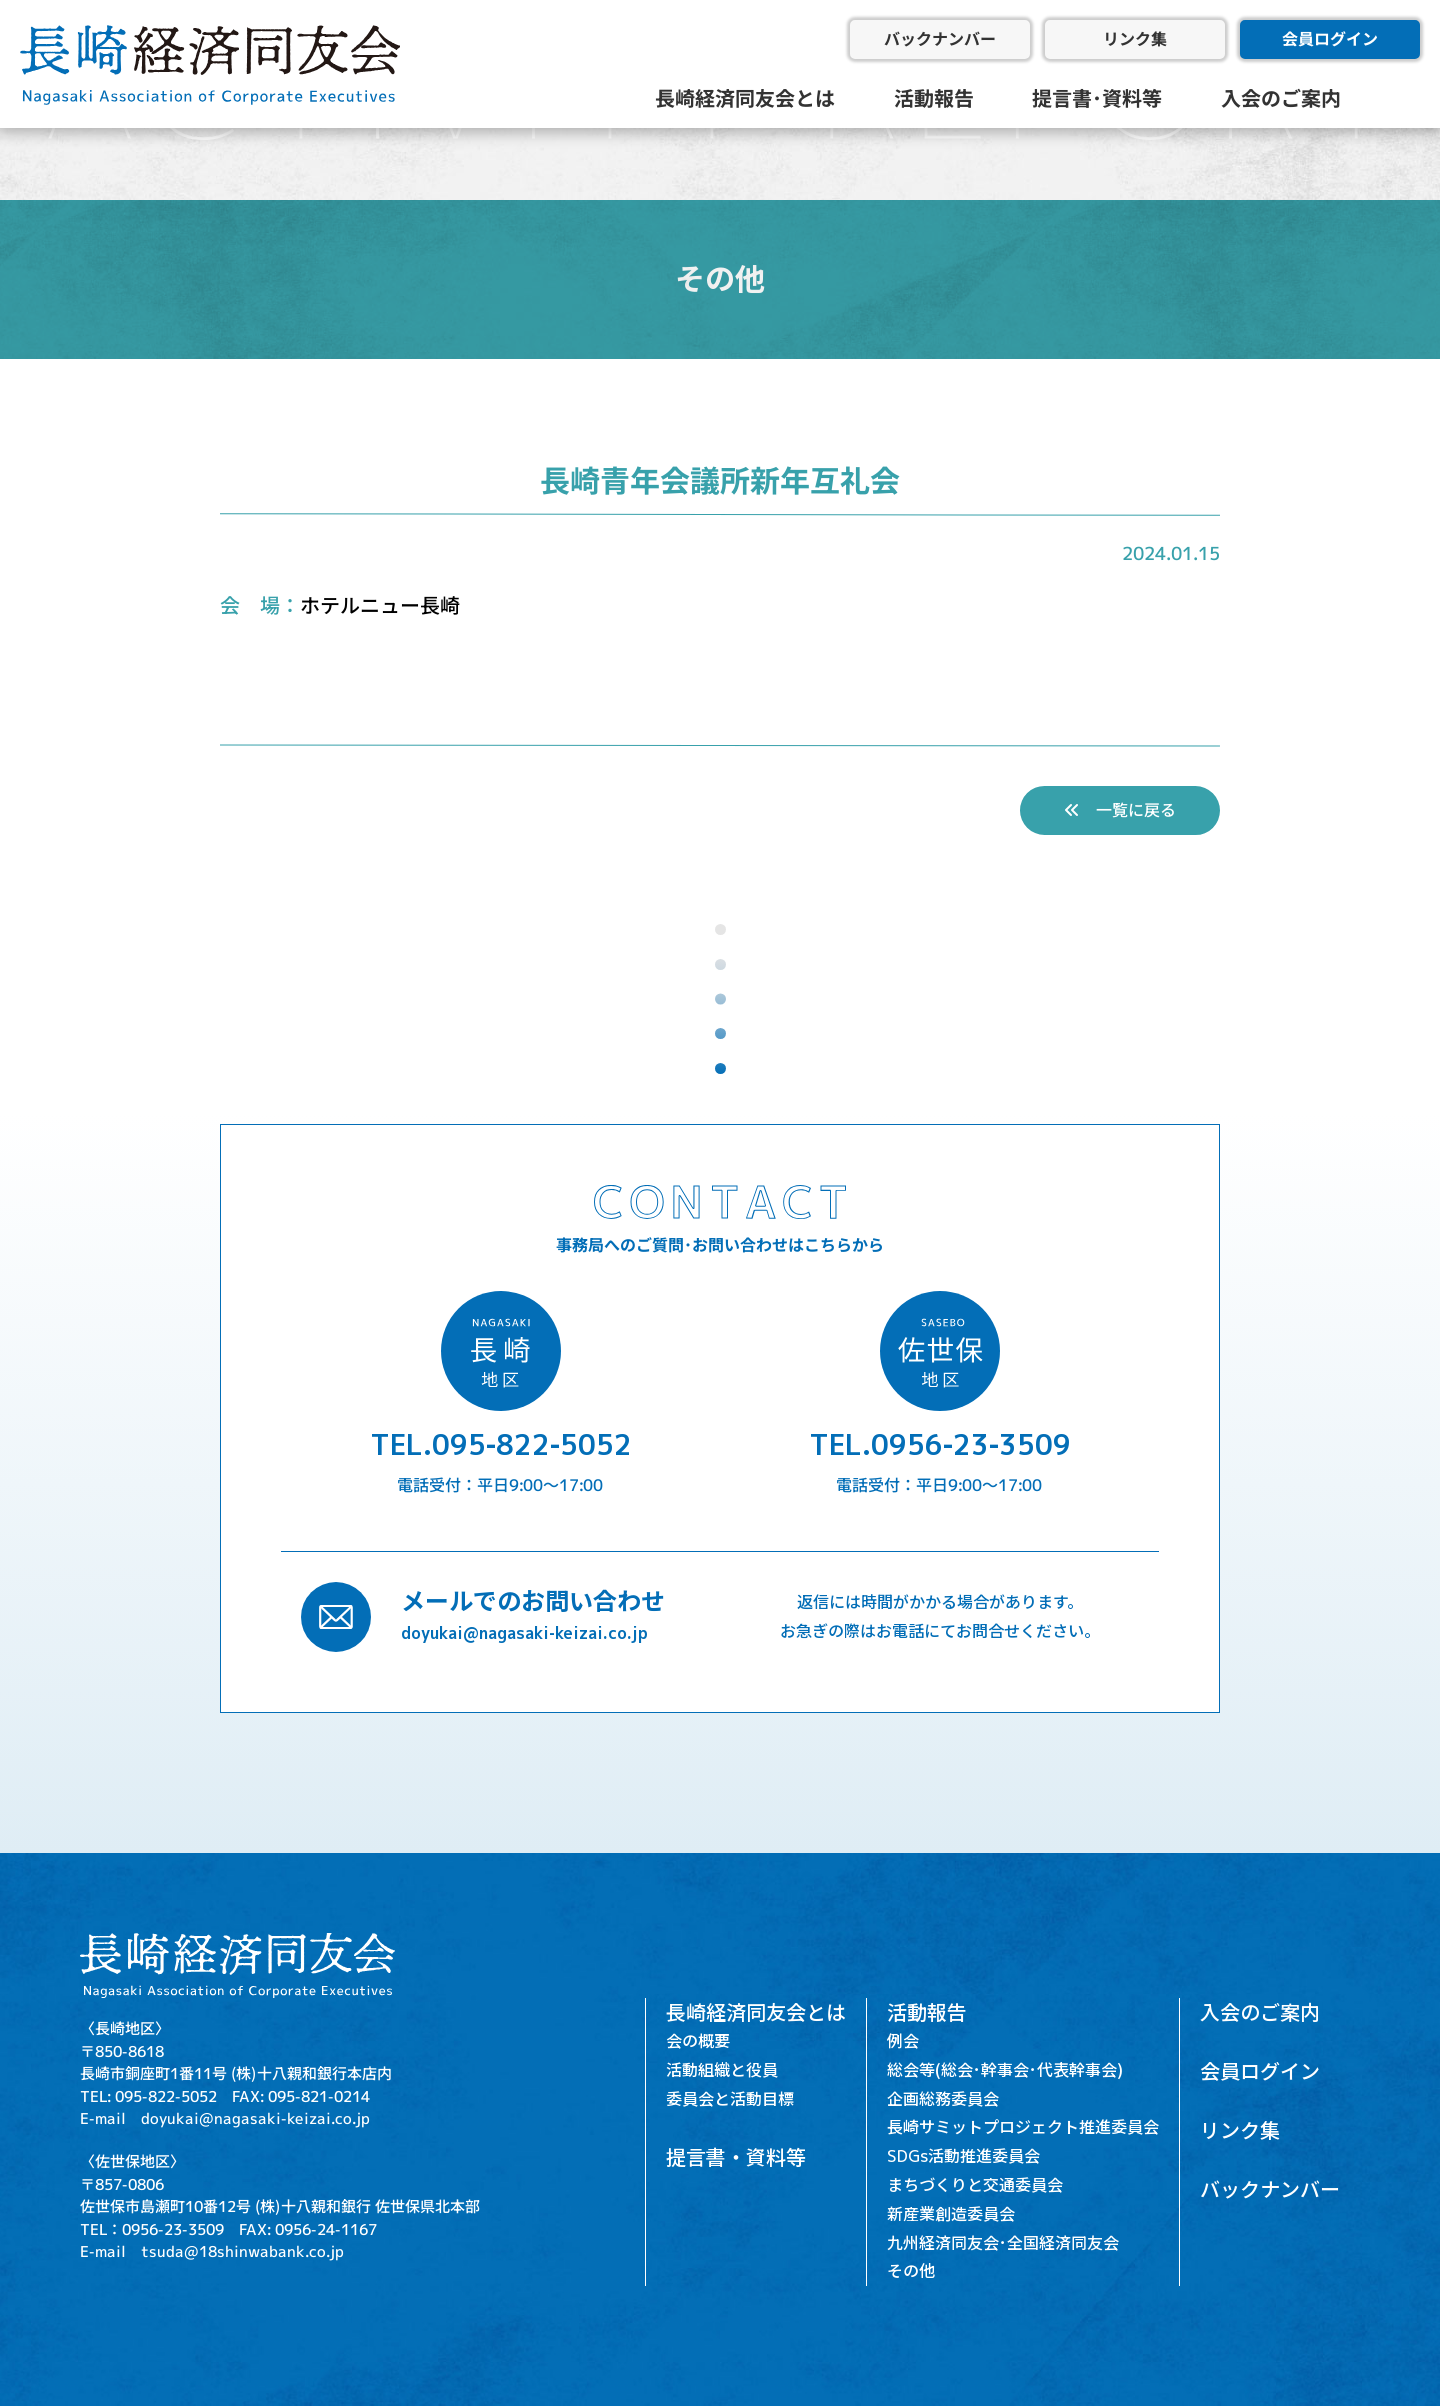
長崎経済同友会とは (745, 98)
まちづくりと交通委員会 (975, 2185)
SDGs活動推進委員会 (963, 2156)
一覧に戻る (1120, 810)
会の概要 (698, 2041)
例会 (903, 2041)
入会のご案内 (1281, 98)
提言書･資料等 (1097, 98)
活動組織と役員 (722, 2070)
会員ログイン (1330, 39)
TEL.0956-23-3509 (940, 1444)
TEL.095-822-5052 (501, 1444)
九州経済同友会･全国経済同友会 (1003, 2243)
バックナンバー (940, 39)
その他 (911, 2271)
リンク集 (1135, 39)
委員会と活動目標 (730, 2099)
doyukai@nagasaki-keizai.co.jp (524, 1633)
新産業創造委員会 (951, 2214)
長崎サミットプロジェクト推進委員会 (1023, 2127)
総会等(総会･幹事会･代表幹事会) (1005, 2070)
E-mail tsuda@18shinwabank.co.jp (212, 2251)
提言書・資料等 (736, 2157)
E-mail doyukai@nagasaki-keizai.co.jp (225, 2118)
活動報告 (934, 98)
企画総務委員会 (943, 2099)
